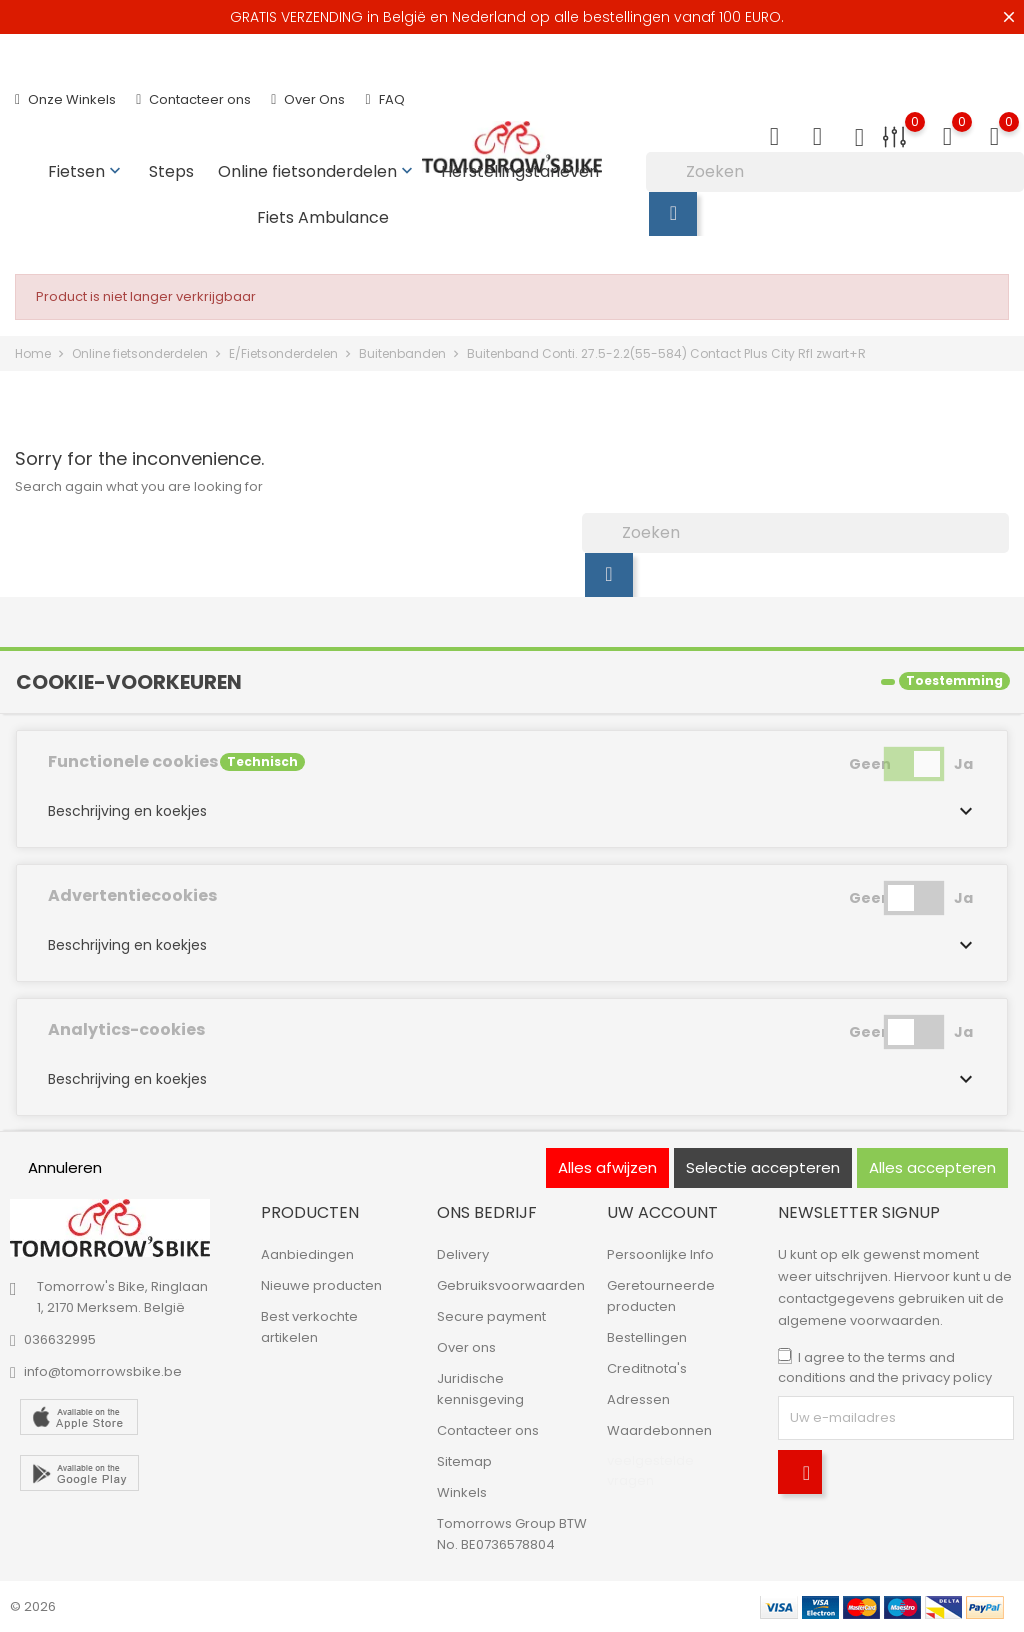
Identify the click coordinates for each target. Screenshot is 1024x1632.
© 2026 (33, 1606)
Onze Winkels (65, 99)
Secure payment (491, 1316)
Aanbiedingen (307, 1254)
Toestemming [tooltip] (954, 680)
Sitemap (464, 1461)
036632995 (60, 1339)
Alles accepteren (932, 1167)
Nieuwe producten (321, 1285)
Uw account (662, 1212)
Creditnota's (647, 1368)
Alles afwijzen (607, 1167)
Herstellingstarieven (520, 171)
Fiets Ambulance (323, 217)
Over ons (466, 1347)
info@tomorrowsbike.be (103, 1371)
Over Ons (308, 99)
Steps (171, 171)
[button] (512, 811)
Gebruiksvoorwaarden (511, 1285)
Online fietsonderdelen (317, 171)
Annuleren (65, 1167)
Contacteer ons (193, 99)
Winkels (462, 1492)
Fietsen (86, 171)
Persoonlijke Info (660, 1254)
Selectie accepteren (763, 1167)
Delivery (463, 1254)
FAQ (384, 99)
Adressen (638, 1399)
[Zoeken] (835, 172)
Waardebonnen (659, 1430)
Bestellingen (647, 1337)
